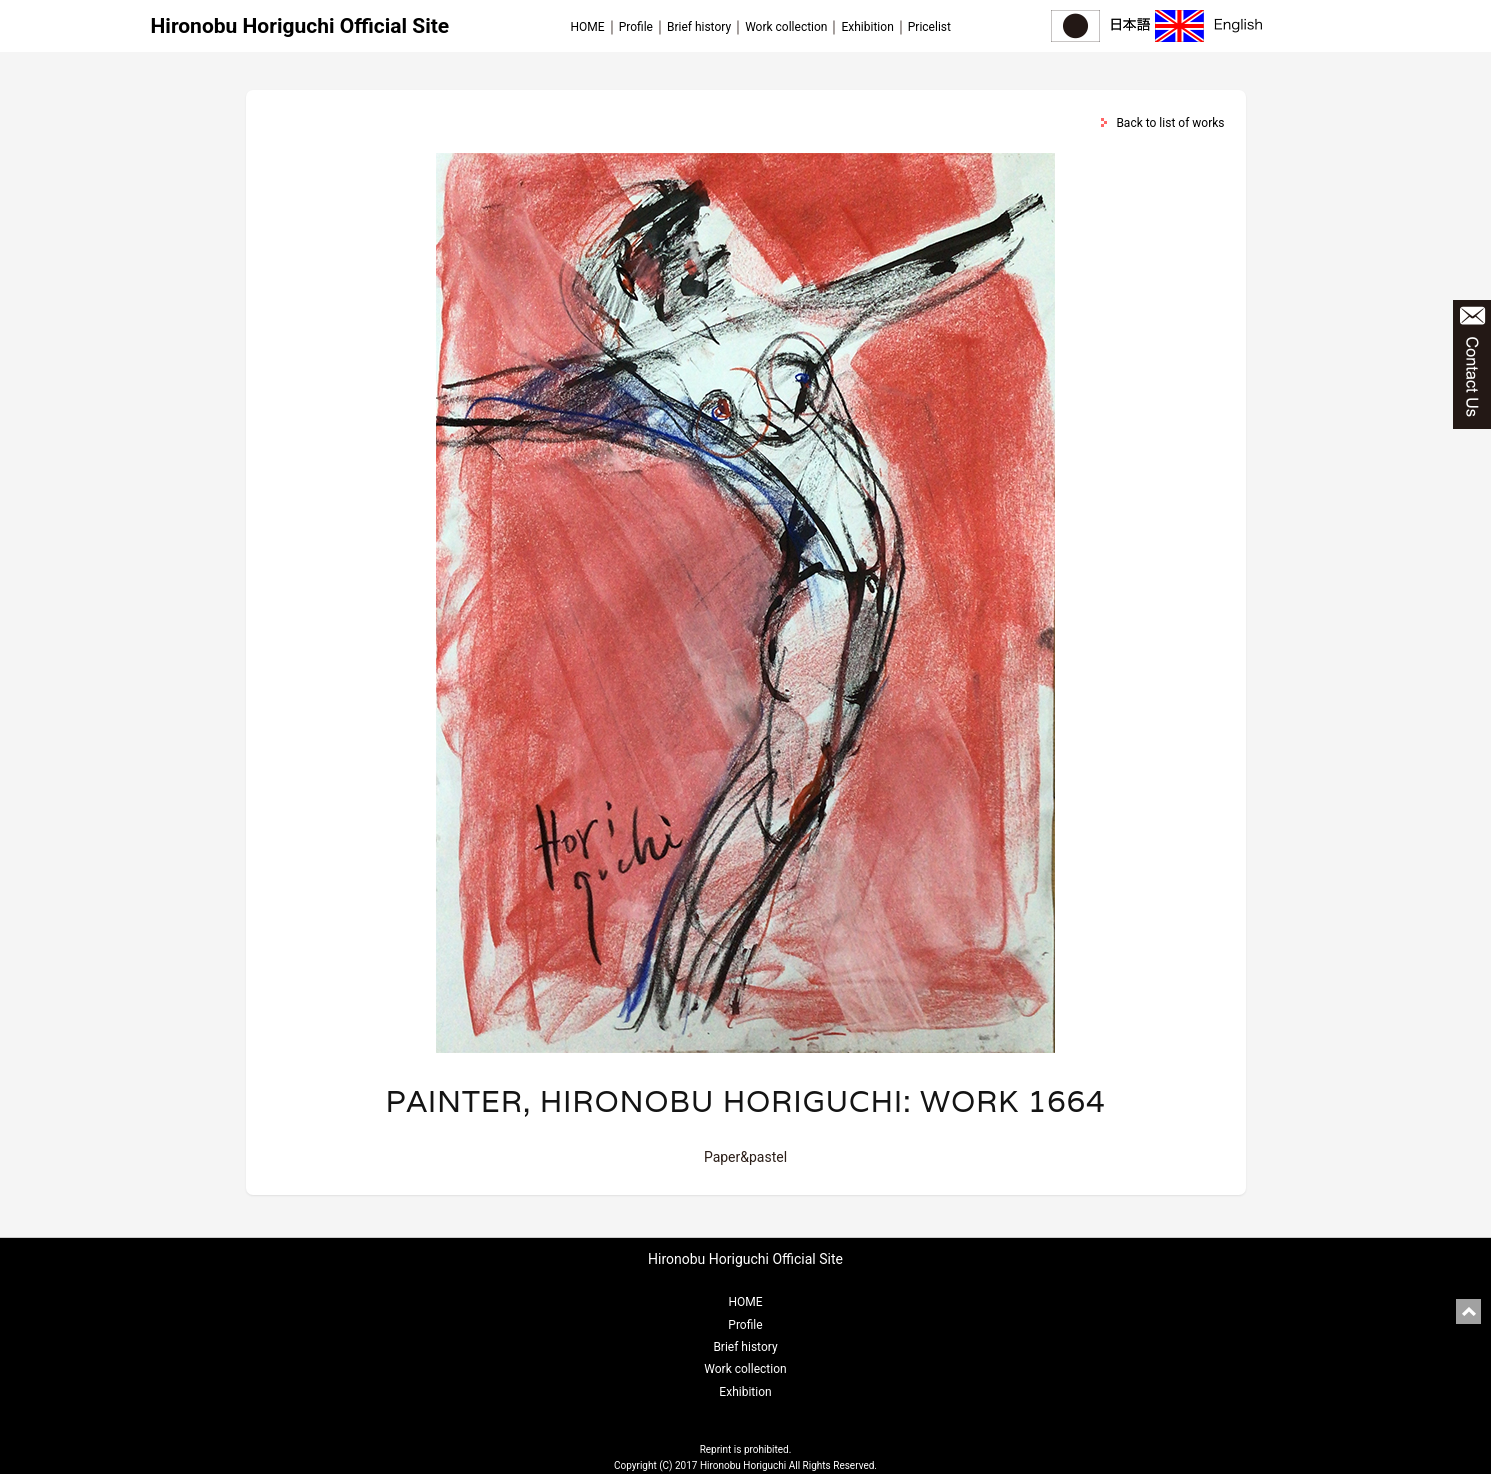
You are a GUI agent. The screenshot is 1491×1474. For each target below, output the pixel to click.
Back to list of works (1170, 123)
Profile (636, 27)
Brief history (699, 27)
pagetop (1468, 1311)
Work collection (786, 27)
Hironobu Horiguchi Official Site (300, 26)
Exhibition (867, 27)
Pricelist (929, 27)
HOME (588, 27)
